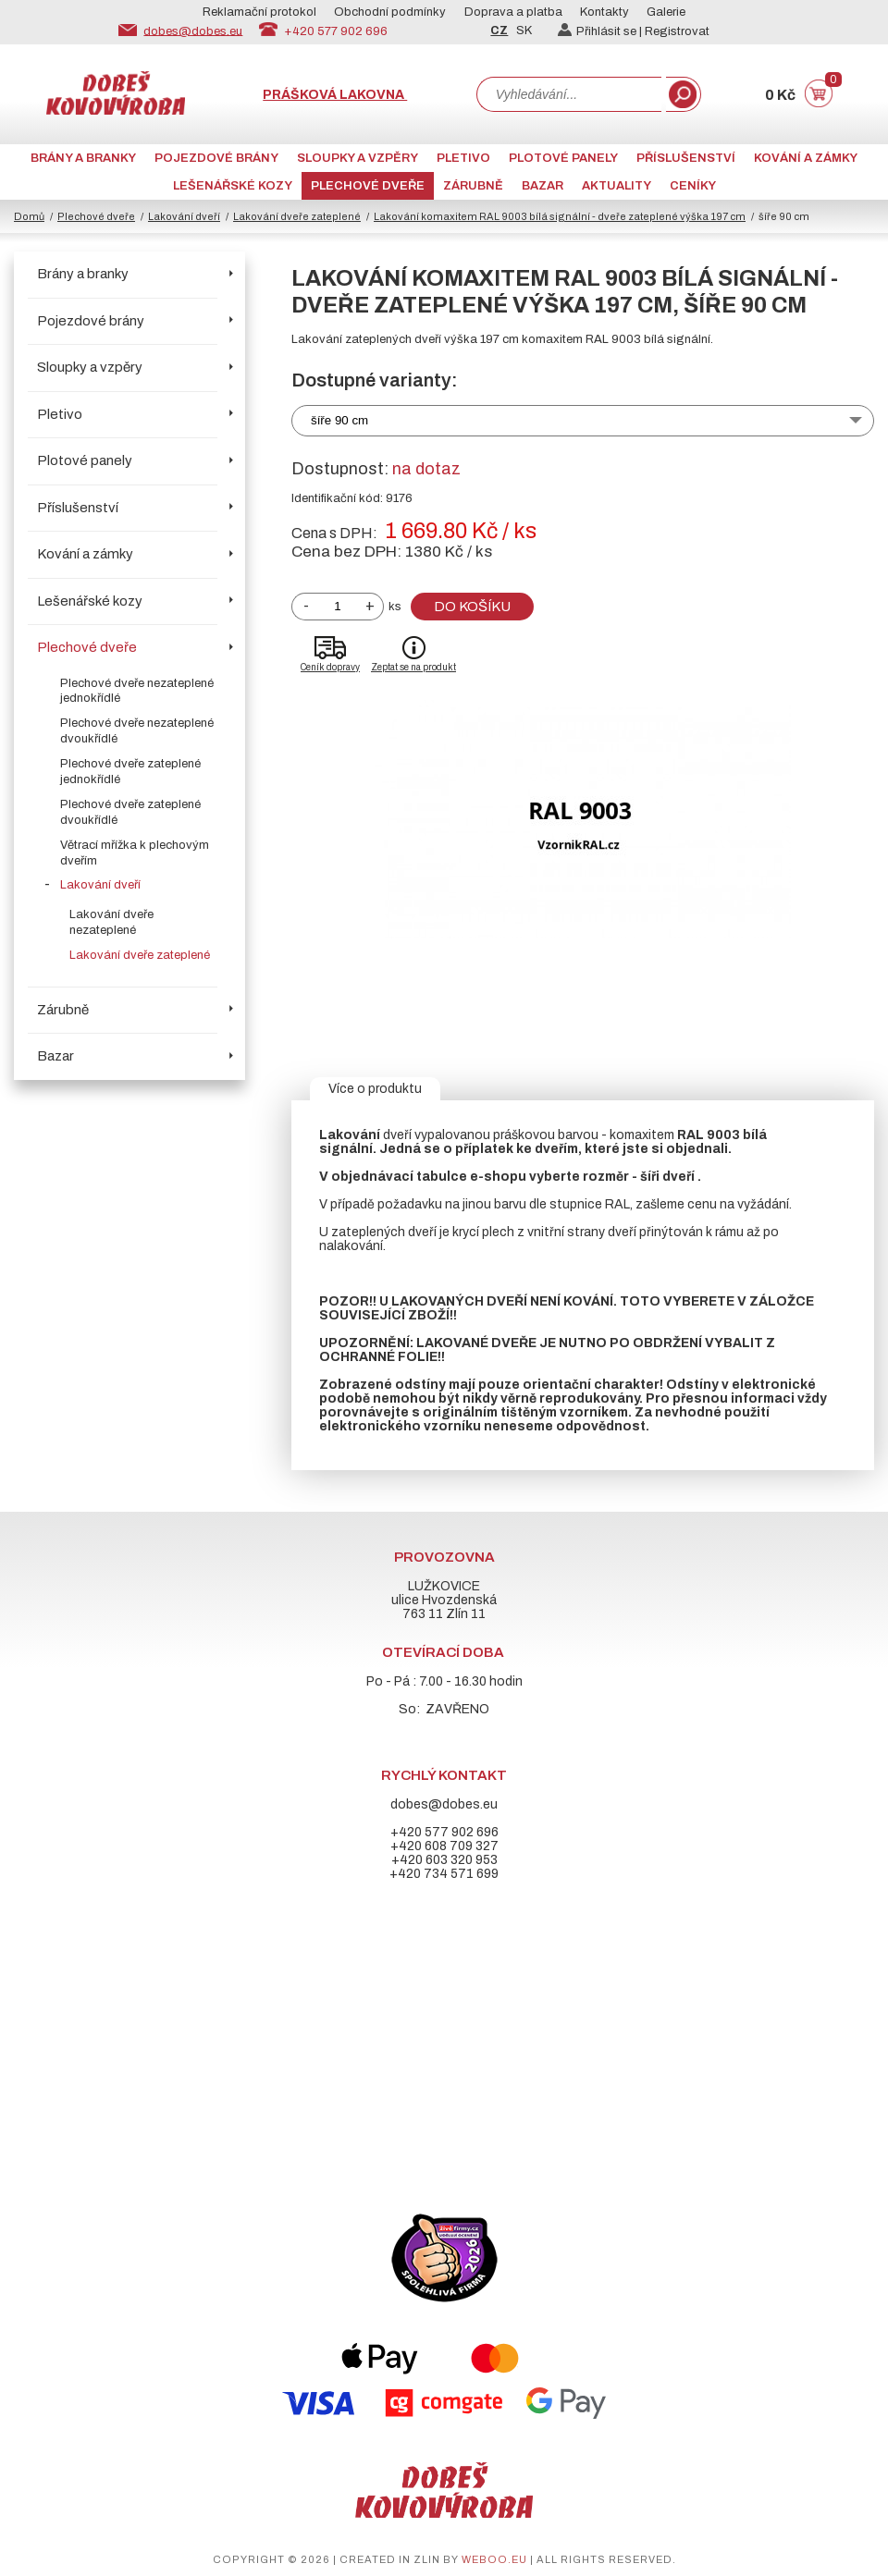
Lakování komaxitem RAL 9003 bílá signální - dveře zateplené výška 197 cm (560, 216)
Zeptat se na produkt (413, 667)
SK (524, 30)
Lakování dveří (184, 216)
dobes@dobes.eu (192, 30)
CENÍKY (693, 185)
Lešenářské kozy (232, 185)
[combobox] (568, 94)
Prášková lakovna (335, 95)
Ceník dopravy (330, 667)
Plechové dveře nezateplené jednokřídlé (137, 691)
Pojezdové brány (216, 158)
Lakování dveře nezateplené (111, 922)
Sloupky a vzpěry (357, 158)
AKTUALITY (616, 185)
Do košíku (472, 606)
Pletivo (463, 158)
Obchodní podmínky (390, 12)
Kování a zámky (805, 158)
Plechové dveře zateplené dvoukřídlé (130, 812)
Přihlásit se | (601, 31)
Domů (29, 216)
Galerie (666, 12)
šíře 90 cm (339, 420)
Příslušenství (685, 158)
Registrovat (677, 31)
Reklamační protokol (259, 12)
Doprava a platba (513, 12)
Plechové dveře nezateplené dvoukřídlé (137, 731)
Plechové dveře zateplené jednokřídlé (130, 771)
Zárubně (473, 185)
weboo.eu (494, 2559)
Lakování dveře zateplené (297, 216)
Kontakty (604, 12)
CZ (499, 30)
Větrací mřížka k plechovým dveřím (134, 853)
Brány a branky (83, 158)
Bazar (542, 185)
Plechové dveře (368, 185)
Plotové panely (563, 158)
